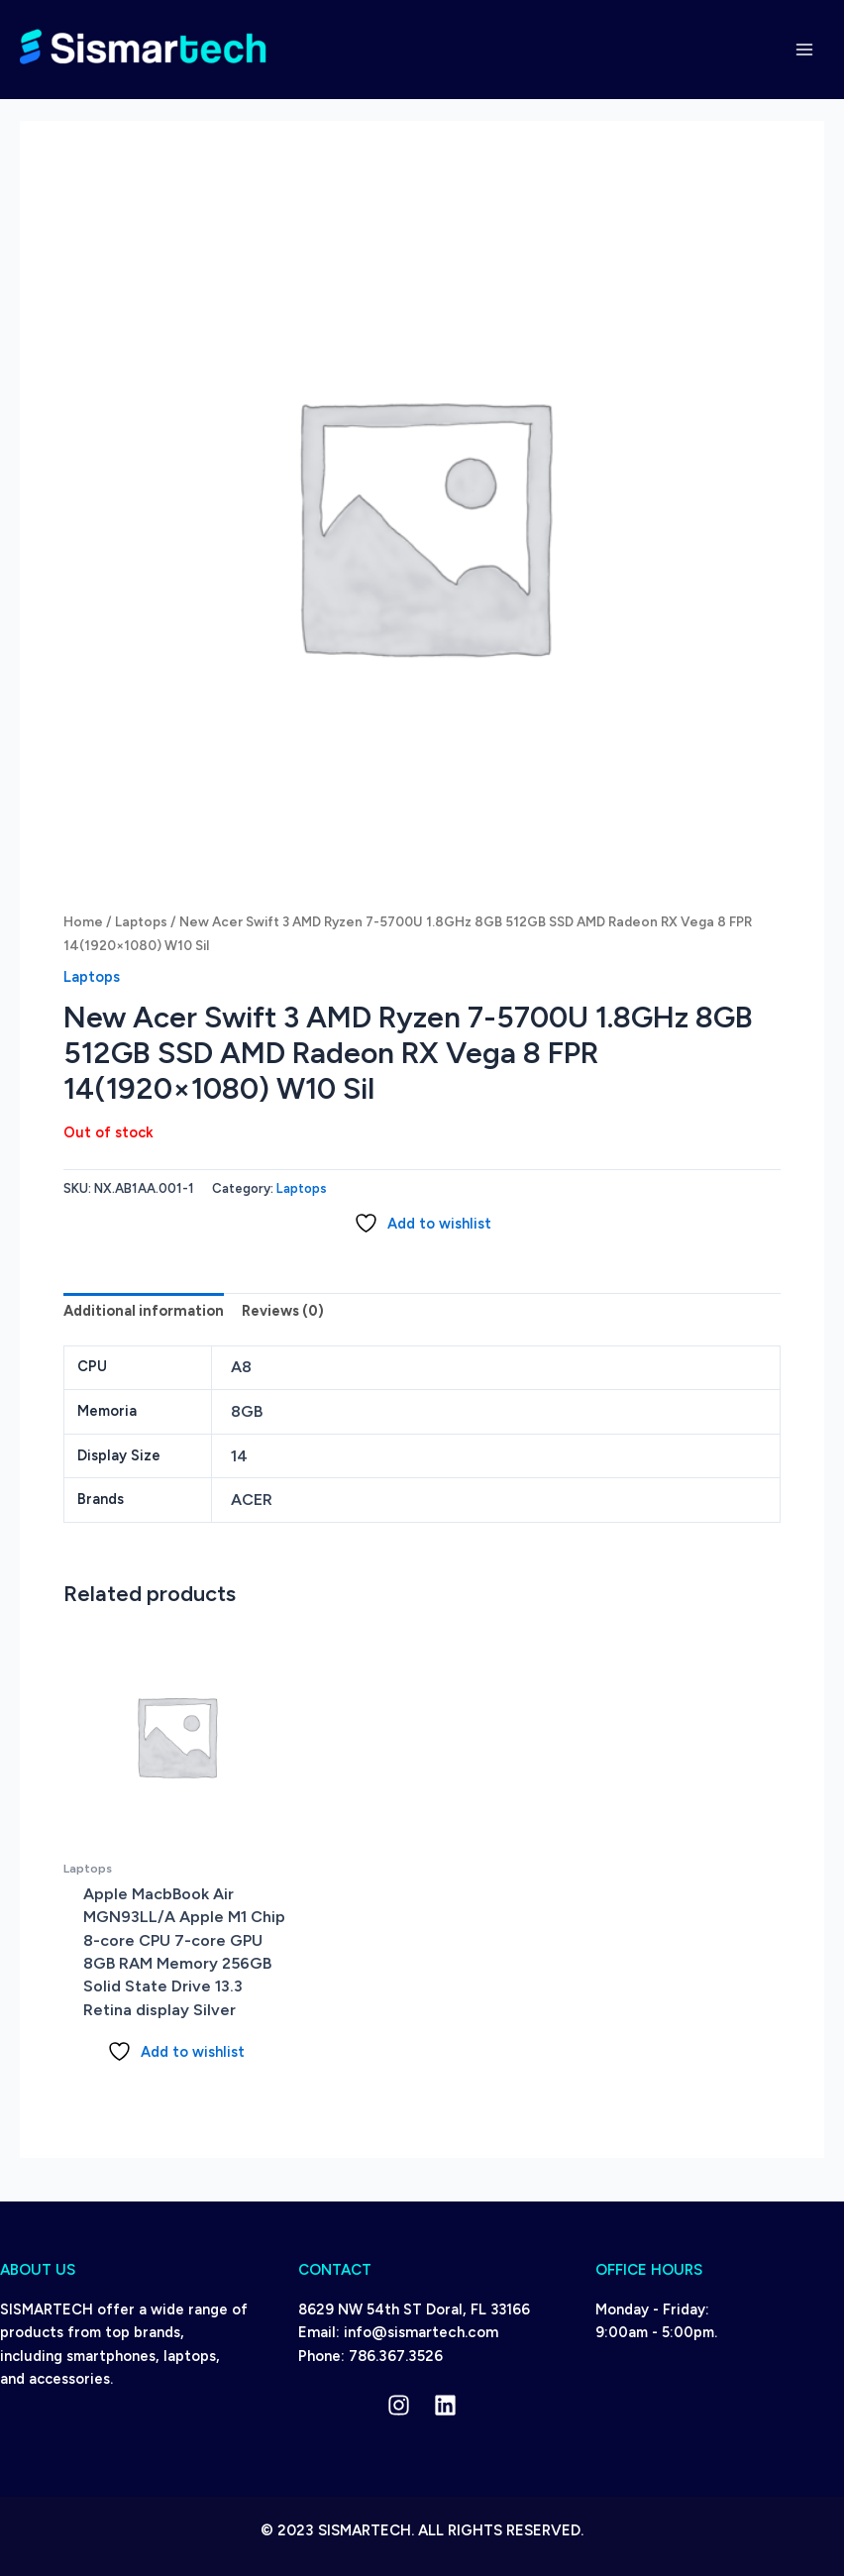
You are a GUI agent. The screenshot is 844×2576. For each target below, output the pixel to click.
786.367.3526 (396, 2356)
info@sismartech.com (421, 2332)
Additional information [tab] (143, 1311)
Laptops (141, 921)
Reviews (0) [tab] (283, 1311)
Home (83, 921)
